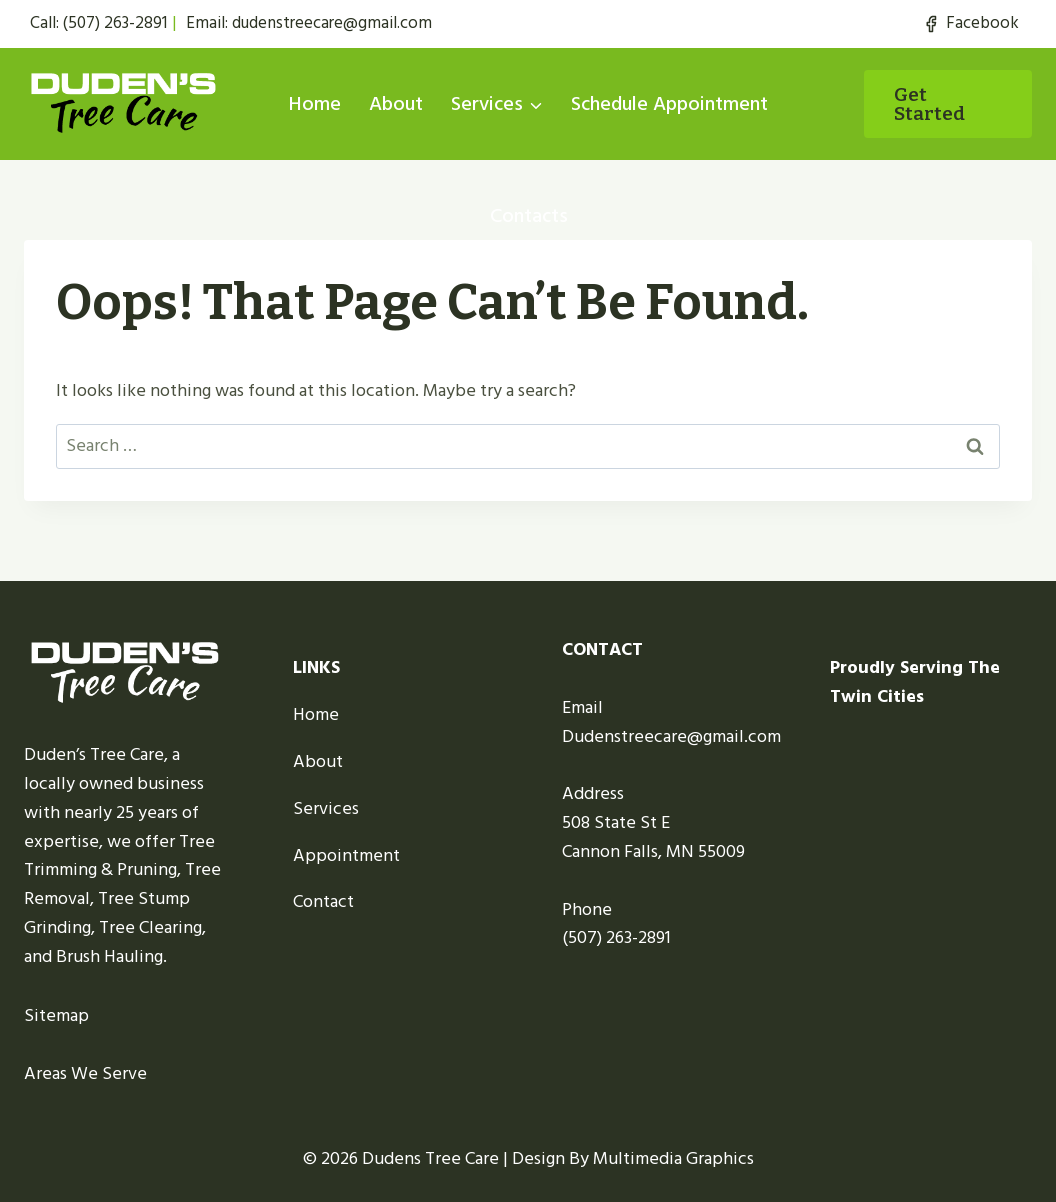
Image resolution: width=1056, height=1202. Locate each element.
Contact (323, 901)
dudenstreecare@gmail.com (332, 23)
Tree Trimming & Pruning (119, 856)
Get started (929, 104)
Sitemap (56, 1015)
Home (315, 104)
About (396, 104)
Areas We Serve (85, 1073)
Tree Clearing (150, 927)
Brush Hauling (109, 956)
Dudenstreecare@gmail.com (671, 736)
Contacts (529, 216)
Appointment (346, 855)
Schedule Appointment (669, 104)
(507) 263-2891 (115, 23)
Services (326, 808)
